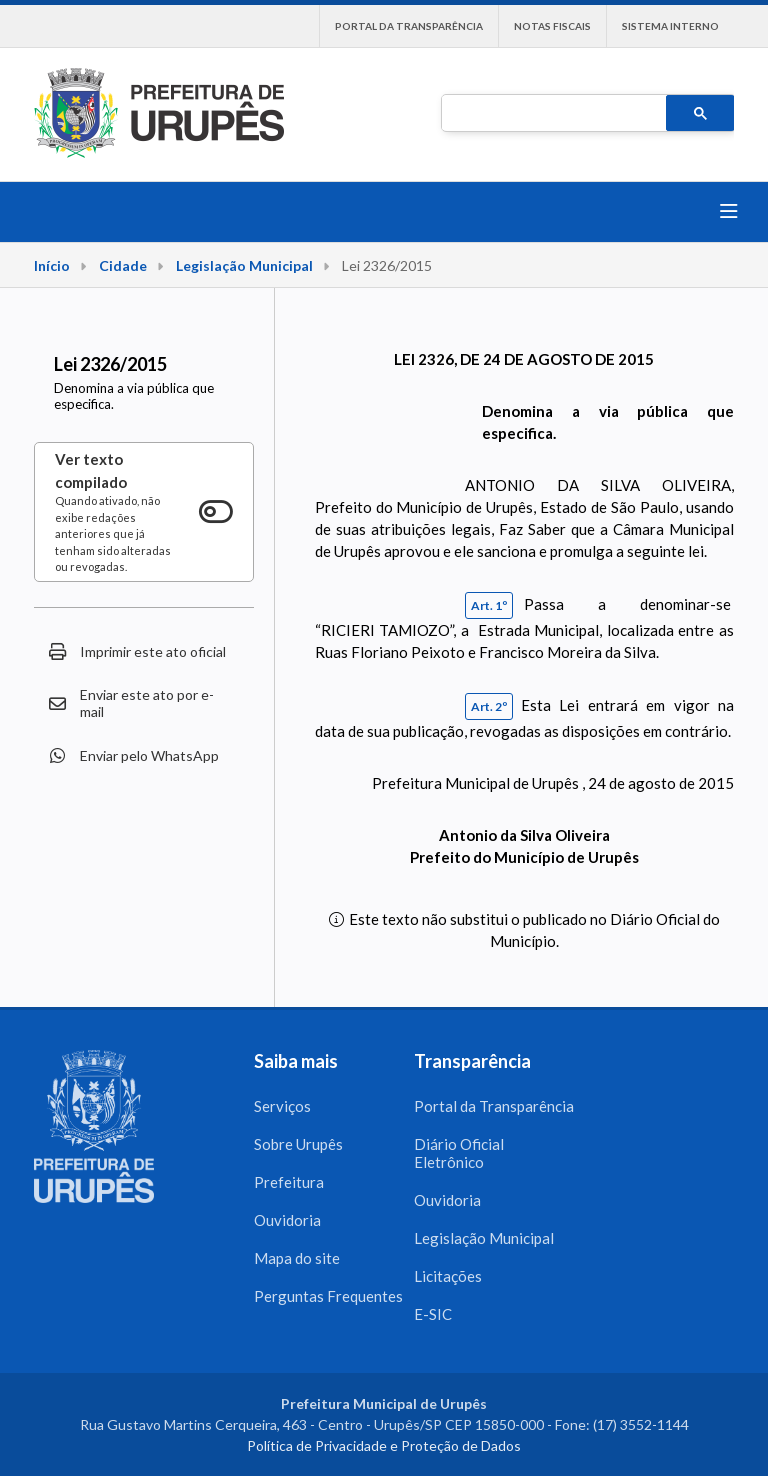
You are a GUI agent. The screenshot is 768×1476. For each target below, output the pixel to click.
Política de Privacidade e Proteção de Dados (384, 1445)
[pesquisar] (552, 114)
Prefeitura (289, 1182)
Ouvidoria (287, 1220)
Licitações (448, 1276)
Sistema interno (670, 26)
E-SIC (433, 1314)
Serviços (282, 1106)
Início (52, 265)
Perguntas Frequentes (328, 1296)
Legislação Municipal (244, 265)
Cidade (123, 265)
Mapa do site (297, 1258)
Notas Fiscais (552, 26)
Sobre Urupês (298, 1144)
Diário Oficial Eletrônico (459, 1153)
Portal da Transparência (409, 26)
